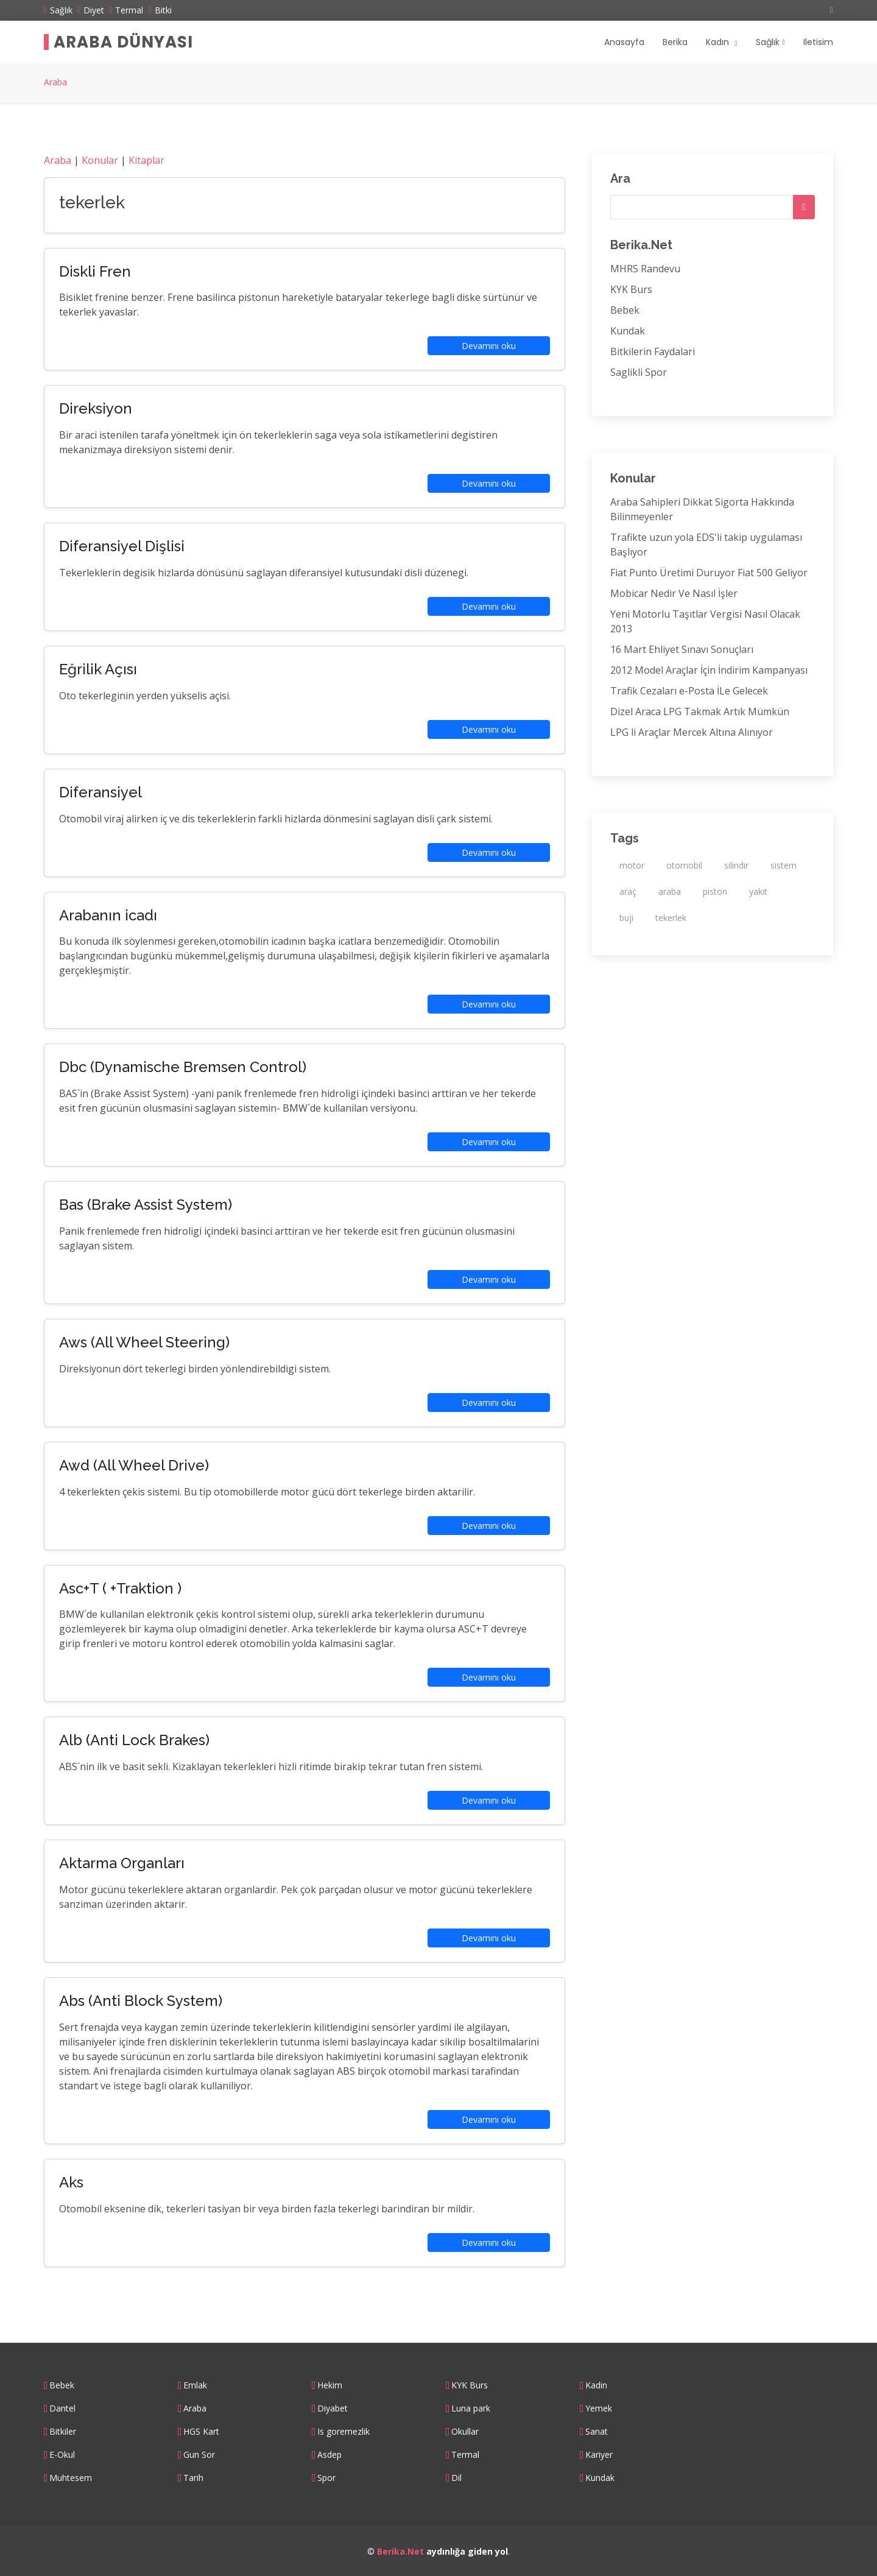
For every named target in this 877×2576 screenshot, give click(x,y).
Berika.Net (400, 2551)
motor (631, 865)
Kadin (596, 2385)
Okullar (465, 2431)
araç (627, 891)
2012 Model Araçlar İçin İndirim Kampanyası (709, 670)
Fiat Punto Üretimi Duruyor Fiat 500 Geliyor (709, 572)
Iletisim (818, 42)
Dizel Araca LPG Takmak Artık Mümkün (699, 711)
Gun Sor (199, 2455)
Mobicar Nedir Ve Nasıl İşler (674, 593)
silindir (736, 865)
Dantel (62, 2408)
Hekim (329, 2385)
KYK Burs (631, 289)
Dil (456, 2478)
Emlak (195, 2385)
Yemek (598, 2408)
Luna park (470, 2408)
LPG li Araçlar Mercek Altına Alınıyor (691, 732)
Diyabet (332, 2408)
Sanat (596, 2431)
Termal (465, 2455)
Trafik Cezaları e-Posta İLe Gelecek (689, 690)
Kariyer (599, 2455)
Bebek (624, 310)
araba (669, 891)
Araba (55, 82)
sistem (783, 865)
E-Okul (62, 2455)
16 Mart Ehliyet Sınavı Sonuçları (681, 649)
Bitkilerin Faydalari (652, 351)
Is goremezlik (343, 2431)
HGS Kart (201, 2431)
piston (715, 891)
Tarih (193, 2478)
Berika (675, 42)
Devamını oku (489, 345)
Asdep (329, 2455)
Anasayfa (624, 42)
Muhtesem (70, 2478)
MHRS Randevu (645, 268)
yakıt (758, 891)
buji (626, 917)
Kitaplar (146, 160)
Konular (100, 160)
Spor (326, 2478)
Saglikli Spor (638, 372)
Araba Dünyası (123, 42)
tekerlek (670, 917)
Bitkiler (62, 2431)
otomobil (684, 865)
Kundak (627, 330)
